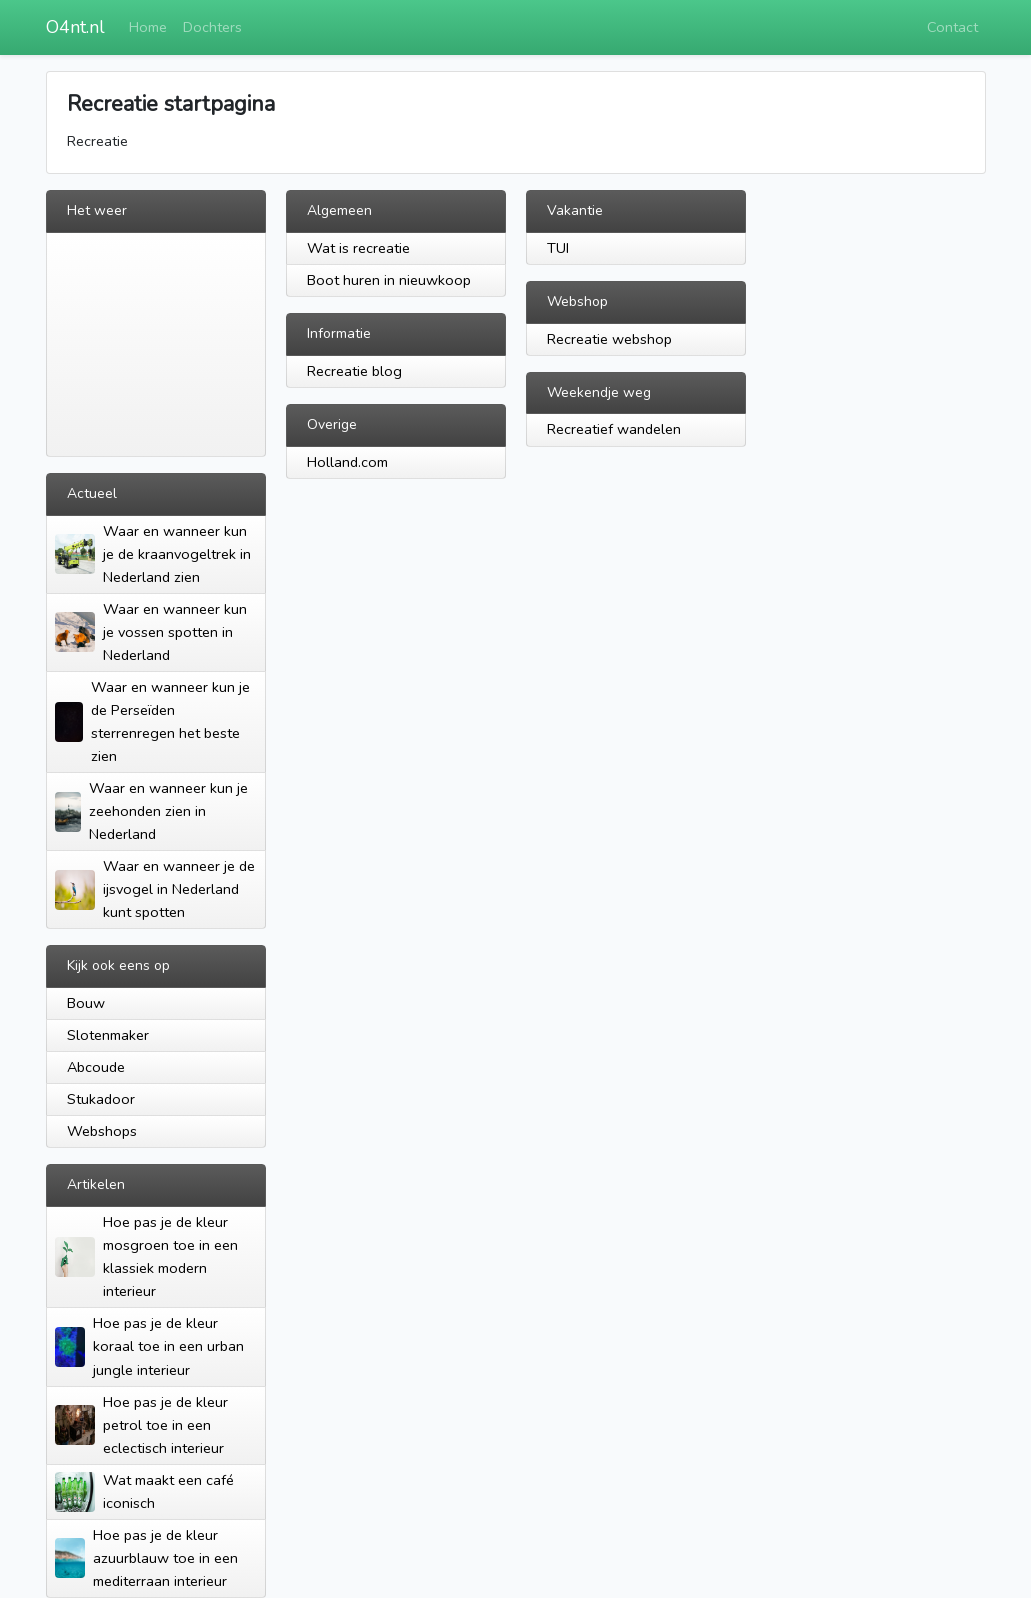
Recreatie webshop (609, 339)
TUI (558, 248)
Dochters (212, 27)
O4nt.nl (75, 27)
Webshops (102, 1131)
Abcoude (96, 1067)
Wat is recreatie (358, 248)
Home (148, 27)
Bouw (86, 1003)
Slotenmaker (108, 1035)
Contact (952, 27)
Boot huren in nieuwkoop (389, 280)
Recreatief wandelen (614, 429)
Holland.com (347, 462)
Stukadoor (101, 1099)
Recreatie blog (354, 371)
